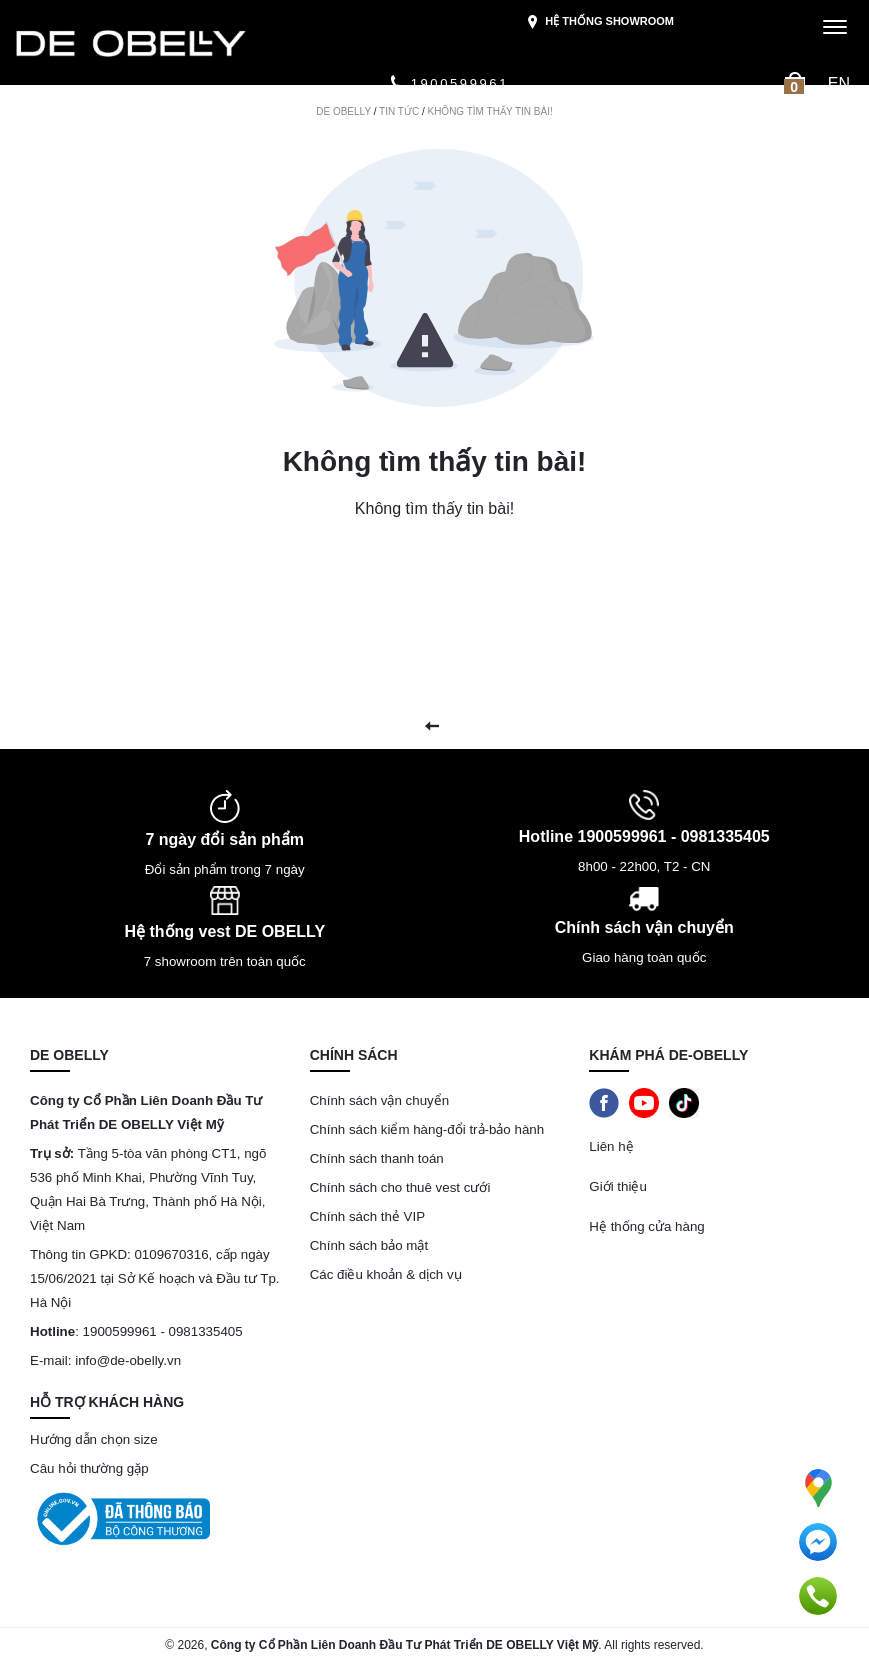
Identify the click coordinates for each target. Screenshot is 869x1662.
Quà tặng (697, 120)
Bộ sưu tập (244, 120)
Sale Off (142, 120)
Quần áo (433, 120)
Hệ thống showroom (600, 22)
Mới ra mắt (61, 120)
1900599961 (449, 83)
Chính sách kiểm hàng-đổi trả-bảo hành (429, 1129)
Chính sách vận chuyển (379, 1100)
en (839, 83)
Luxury (343, 120)
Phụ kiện (598, 120)
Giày (515, 120)
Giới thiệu (58, 162)
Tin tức (769, 120)
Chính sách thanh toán (377, 1158)
